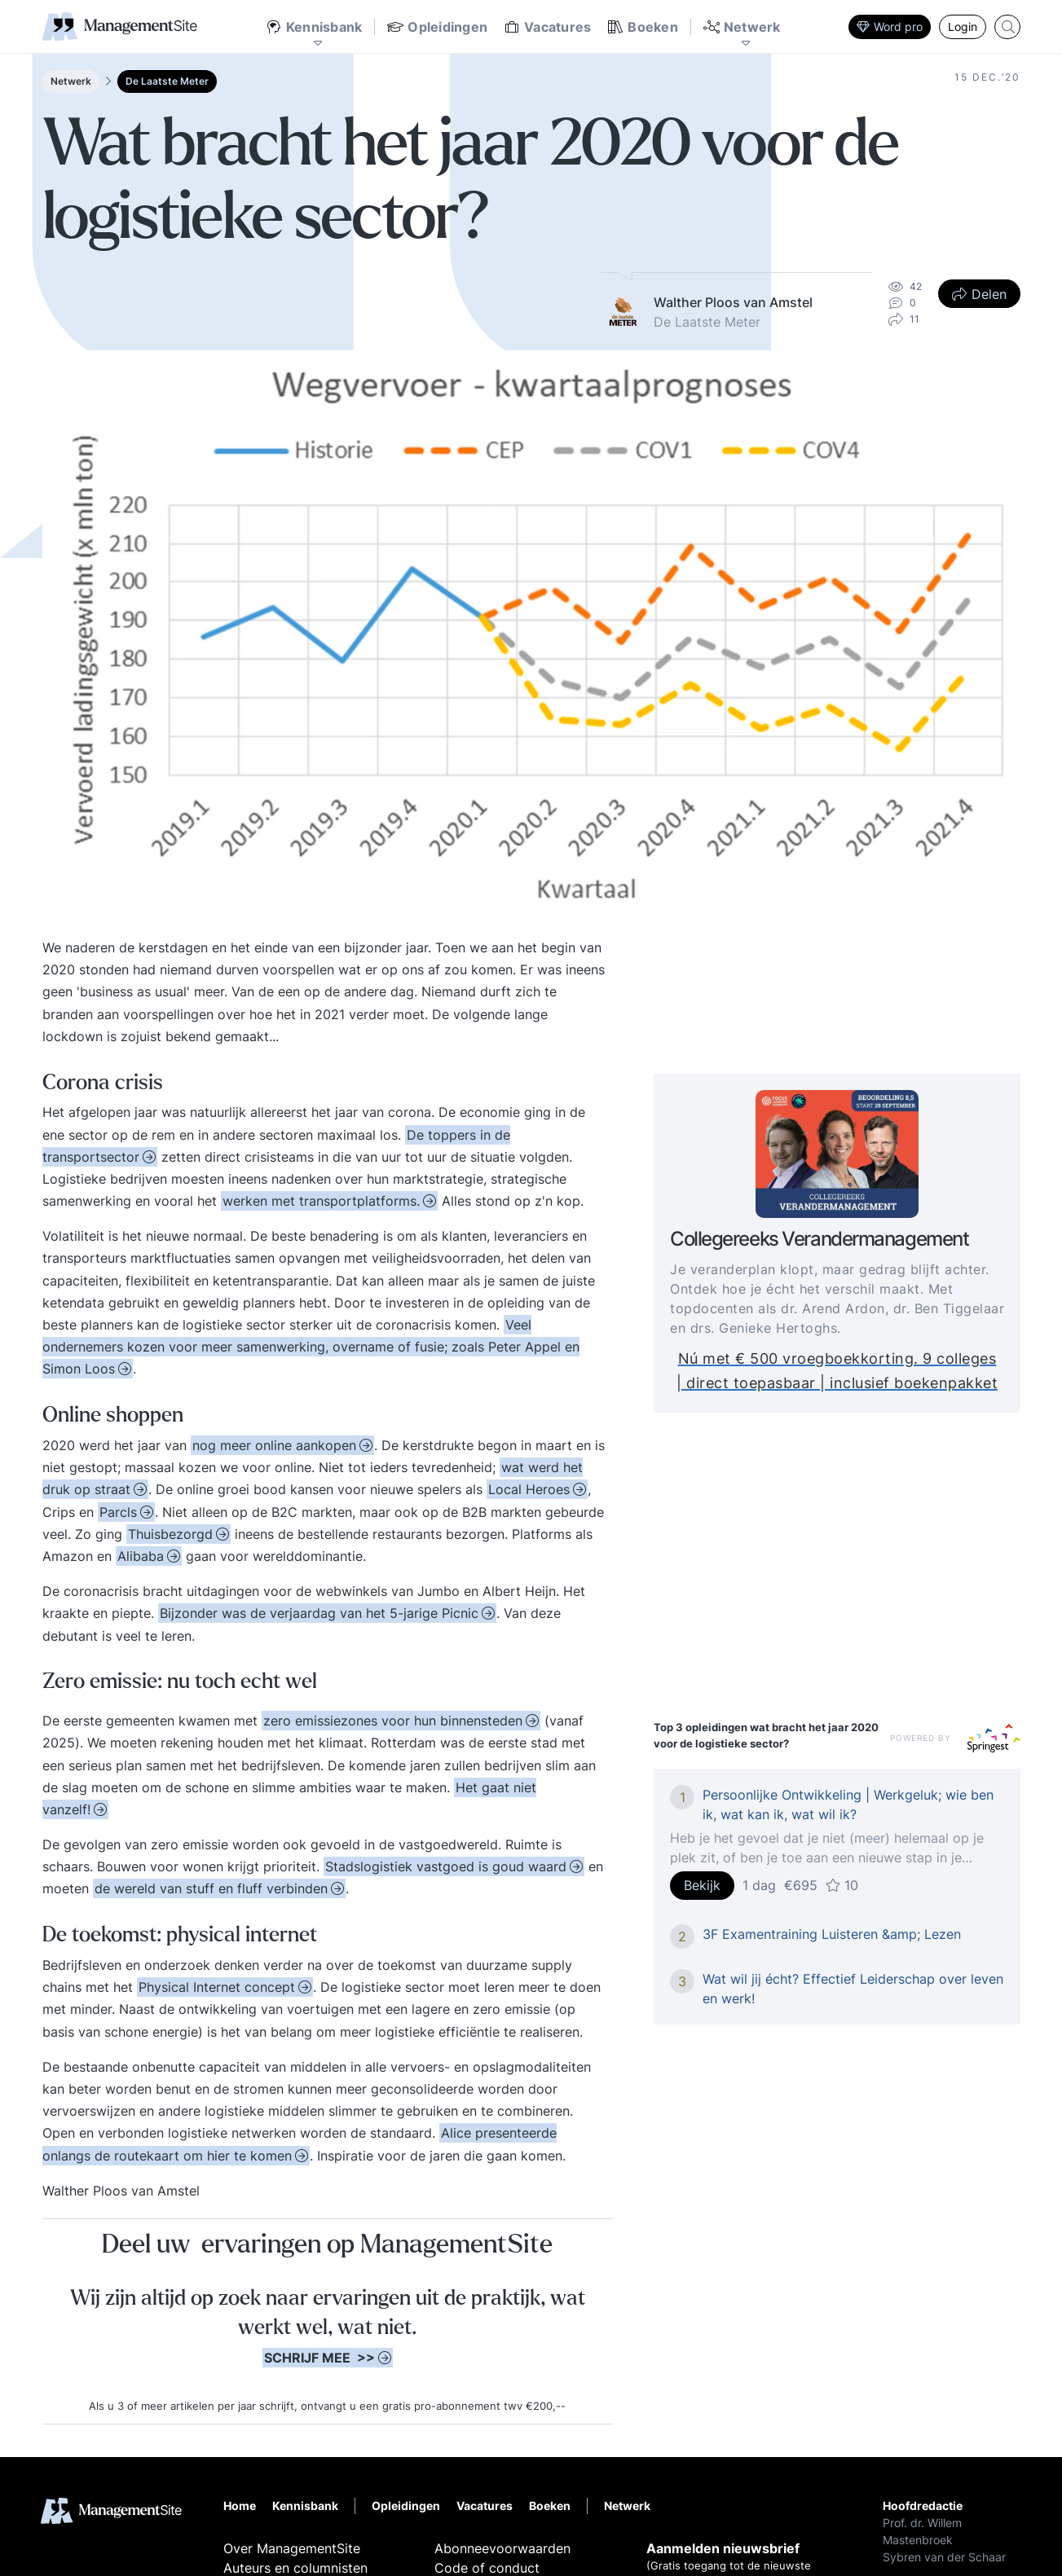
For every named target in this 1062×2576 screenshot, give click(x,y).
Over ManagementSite (291, 2548)
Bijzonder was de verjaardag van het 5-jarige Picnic (319, 1613)
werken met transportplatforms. (321, 1201)
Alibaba (140, 1556)
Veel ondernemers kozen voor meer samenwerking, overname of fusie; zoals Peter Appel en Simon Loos (310, 1347)
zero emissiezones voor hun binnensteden (392, 1720)
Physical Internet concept (217, 1987)
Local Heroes (529, 1489)
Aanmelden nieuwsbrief (723, 2548)
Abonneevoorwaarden (502, 2548)
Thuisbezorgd (170, 1534)
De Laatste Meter (167, 81)
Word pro (890, 26)
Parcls (118, 1512)
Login (962, 26)
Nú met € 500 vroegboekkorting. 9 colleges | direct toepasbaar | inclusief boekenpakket (844, 1371)
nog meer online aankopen (274, 1445)
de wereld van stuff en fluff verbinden (211, 1888)
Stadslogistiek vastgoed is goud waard (445, 1866)
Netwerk (71, 81)
